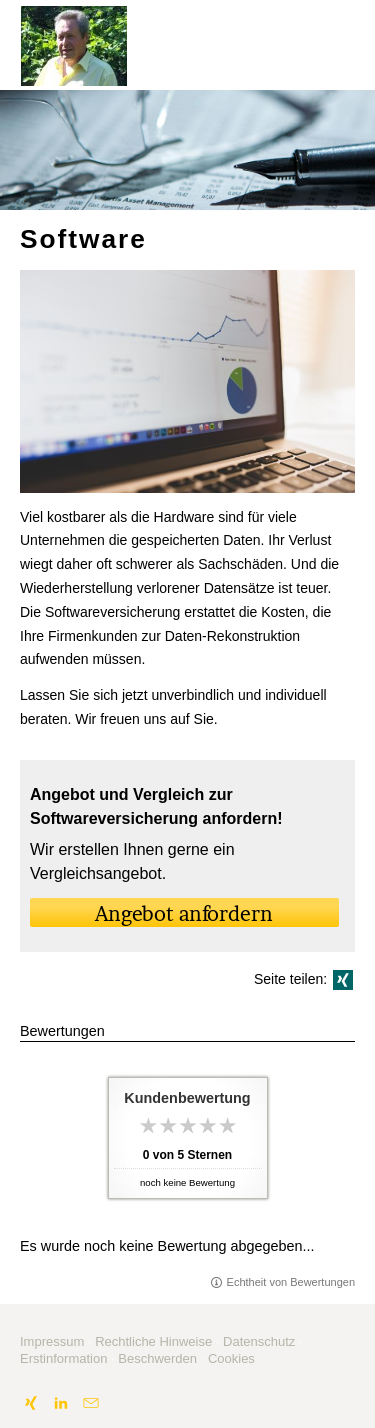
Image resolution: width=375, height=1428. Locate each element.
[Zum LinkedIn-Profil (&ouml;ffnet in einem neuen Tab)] (61, 1403)
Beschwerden (157, 1358)
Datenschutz (259, 1341)
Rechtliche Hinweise (153, 1341)
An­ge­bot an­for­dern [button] (184, 914)
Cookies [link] (231, 1358)
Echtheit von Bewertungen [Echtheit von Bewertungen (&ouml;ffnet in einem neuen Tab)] (291, 1282)
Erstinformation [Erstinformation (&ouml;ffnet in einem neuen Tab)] (63, 1358)
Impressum (52, 1341)
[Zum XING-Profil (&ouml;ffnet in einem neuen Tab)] (31, 1403)
